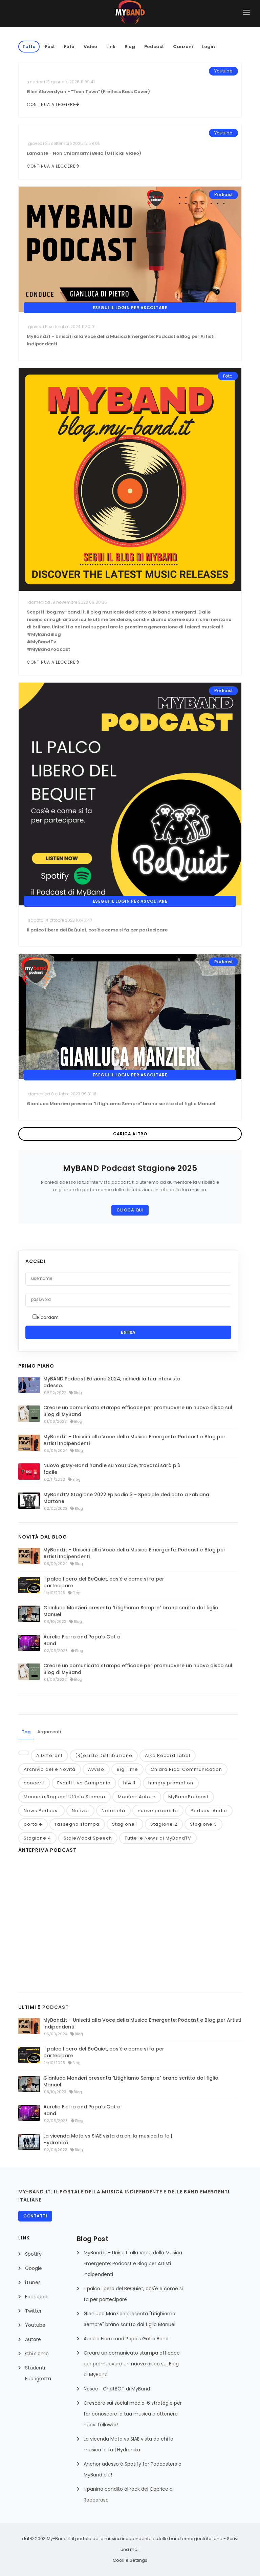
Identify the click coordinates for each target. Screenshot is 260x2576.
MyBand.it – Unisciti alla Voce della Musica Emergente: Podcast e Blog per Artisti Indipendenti (134, 1440)
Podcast (154, 46)
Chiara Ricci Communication (186, 1769)
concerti (34, 1783)
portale (33, 1824)
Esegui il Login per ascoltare (130, 307)
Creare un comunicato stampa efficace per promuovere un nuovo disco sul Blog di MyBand (137, 1411)
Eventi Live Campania (84, 1783)
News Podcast (41, 1810)
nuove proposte (158, 1810)
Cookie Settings (130, 2560)
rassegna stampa (77, 1824)
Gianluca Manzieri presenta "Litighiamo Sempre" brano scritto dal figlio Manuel (130, 1611)
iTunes (33, 2282)
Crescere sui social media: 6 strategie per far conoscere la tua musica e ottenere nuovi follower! (133, 2414)
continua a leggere (53, 104)
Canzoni (183, 46)
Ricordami (48, 1317)
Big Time (127, 1769)
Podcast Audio (209, 1810)
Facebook (36, 2296)
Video (90, 46)
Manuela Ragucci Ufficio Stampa (64, 1797)
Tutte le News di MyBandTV (158, 1838)
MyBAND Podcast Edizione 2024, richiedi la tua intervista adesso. (111, 1382)
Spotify (33, 2254)
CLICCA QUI (130, 1210)
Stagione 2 (163, 1824)
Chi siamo (37, 2353)
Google (33, 2268)
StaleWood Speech (88, 1838)
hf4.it (129, 1783)
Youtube (35, 2325)
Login (208, 46)
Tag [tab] (26, 1732)
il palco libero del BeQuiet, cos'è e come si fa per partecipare (103, 1582)
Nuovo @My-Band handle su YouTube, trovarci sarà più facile (111, 1469)
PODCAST (55, 2007)
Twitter (33, 2310)
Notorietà (113, 1810)
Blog (130, 46)
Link (110, 46)
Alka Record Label (167, 1755)
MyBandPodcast (188, 1797)
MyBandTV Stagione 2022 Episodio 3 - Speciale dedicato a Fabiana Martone (126, 1498)
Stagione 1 (125, 1824)
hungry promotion (170, 1783)
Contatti (35, 2216)
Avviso (96, 1769)
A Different (49, 1755)
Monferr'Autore (137, 1797)
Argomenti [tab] (49, 1732)
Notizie (80, 1810)
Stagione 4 (37, 1838)
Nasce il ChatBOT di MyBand (117, 2388)
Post (50, 46)
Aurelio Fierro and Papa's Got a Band (82, 1640)
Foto (69, 46)
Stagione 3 (203, 1824)
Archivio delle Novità (49, 1769)
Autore (33, 2339)
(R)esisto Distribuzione (103, 1755)
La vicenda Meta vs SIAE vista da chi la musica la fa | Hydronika (107, 2139)
